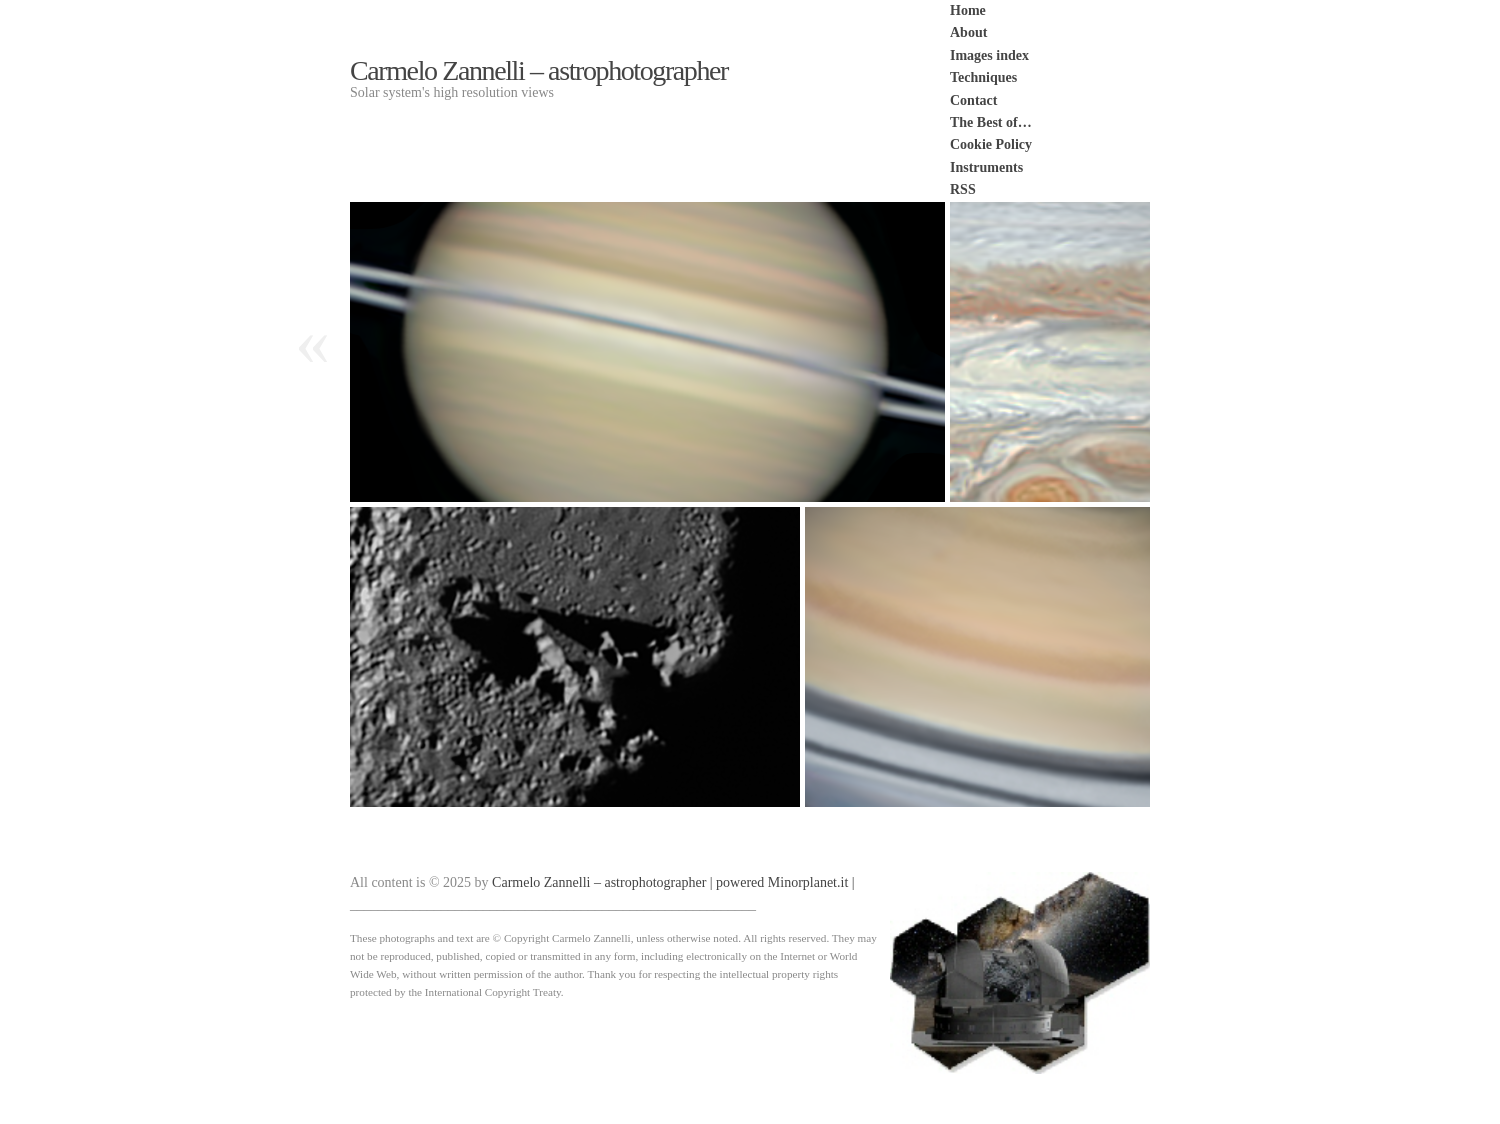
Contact (973, 100)
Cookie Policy (991, 144)
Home (968, 10)
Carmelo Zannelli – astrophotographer (539, 70)
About (968, 32)
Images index (989, 55)
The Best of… (991, 122)
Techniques (983, 77)
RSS (963, 189)
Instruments (986, 167)
